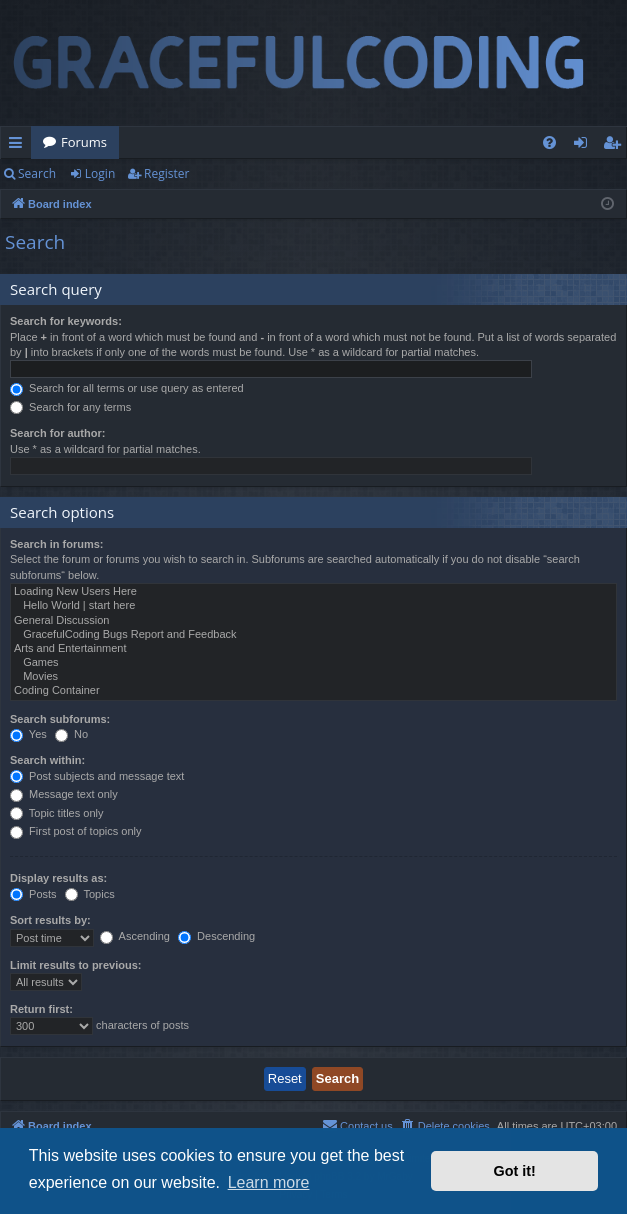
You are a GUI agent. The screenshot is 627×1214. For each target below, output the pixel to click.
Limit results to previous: (75, 965)
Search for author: (57, 433)
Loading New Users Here (313, 592)
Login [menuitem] (584, 146)
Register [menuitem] (616, 146)
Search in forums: (57, 544)
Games (313, 663)
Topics (90, 894)
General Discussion (313, 621)
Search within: (47, 760)
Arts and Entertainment (313, 649)
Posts (33, 894)
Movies (313, 677)
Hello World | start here (313, 606)
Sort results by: (50, 920)
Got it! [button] (515, 1171)
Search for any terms (70, 407)
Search (37, 173)
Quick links (19, 146)
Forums (84, 142)
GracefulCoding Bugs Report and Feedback (313, 635)
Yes (28, 734)
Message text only (64, 794)
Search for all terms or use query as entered (127, 388)
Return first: (41, 1009)
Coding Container (313, 691)
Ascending (135, 936)
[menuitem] (549, 142)
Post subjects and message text (97, 776)
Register (166, 173)
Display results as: (58, 878)
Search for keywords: (66, 321)
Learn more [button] (269, 1182)
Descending (216, 936)
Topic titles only (56, 813)
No (71, 734)
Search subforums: (60, 719)
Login (100, 173)
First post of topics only (76, 831)
